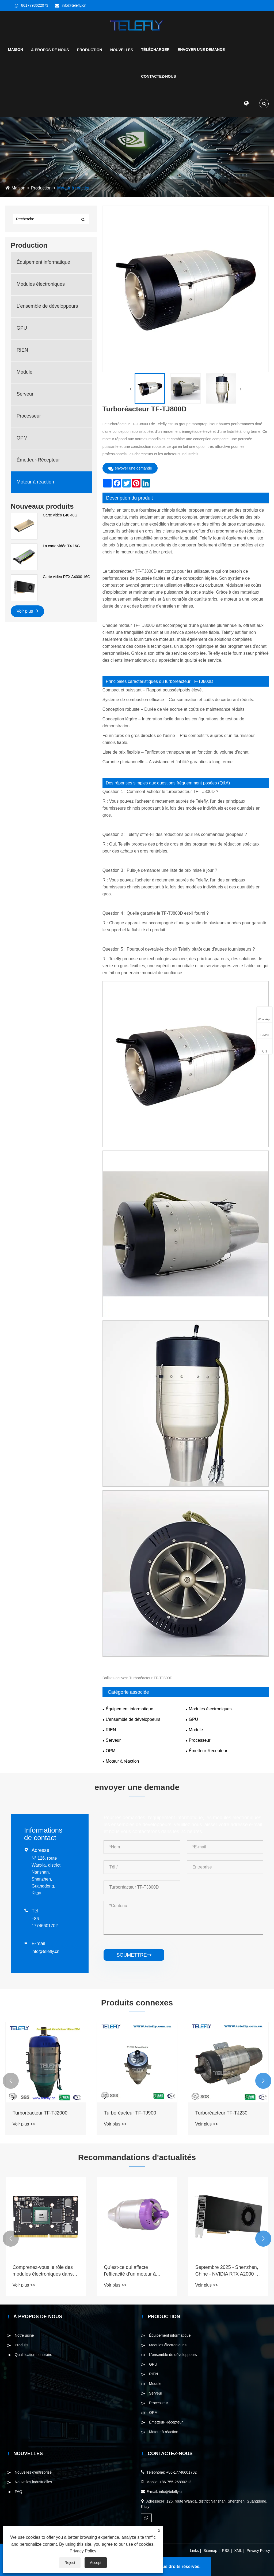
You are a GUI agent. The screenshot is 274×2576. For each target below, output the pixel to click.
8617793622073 (34, 5)
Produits (21, 2345)
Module (24, 372)
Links (194, 2550)
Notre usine (24, 2335)
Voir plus (27, 610)
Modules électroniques (41, 284)
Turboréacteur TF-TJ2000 (40, 2113)
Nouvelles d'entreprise (33, 2472)
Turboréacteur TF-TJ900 (130, 2113)
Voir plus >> (24, 2124)
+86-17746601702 (181, 2472)
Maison (15, 49)
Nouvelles (121, 50)
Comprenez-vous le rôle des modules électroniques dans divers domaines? (43, 2271)
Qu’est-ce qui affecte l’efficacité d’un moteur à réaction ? (130, 2271)
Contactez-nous (158, 76)
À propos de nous (50, 50)
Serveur (25, 394)
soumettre (133, 1955)
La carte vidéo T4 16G (61, 546)
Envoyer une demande (201, 49)
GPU (22, 328)
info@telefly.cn (74, 5)
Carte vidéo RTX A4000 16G (66, 577)
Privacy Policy (258, 2550)
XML (238, 2550)
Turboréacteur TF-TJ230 (221, 2113)
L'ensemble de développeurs (47, 306)
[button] (11, 2081)
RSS (226, 2550)
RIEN (22, 350)
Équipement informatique (43, 262)
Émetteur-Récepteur (38, 460)
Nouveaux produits (42, 506)
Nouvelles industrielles (33, 2482)
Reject (69, 2562)
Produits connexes (137, 2002)
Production (89, 50)
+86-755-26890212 (175, 2482)
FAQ (18, 2491)
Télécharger (155, 49)
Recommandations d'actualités (137, 2157)
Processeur (29, 416)
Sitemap (210, 2550)
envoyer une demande (130, 468)
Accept (95, 2562)
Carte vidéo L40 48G (60, 515)
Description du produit (129, 498)
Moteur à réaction (74, 188)
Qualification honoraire (33, 2354)
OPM (22, 438)
